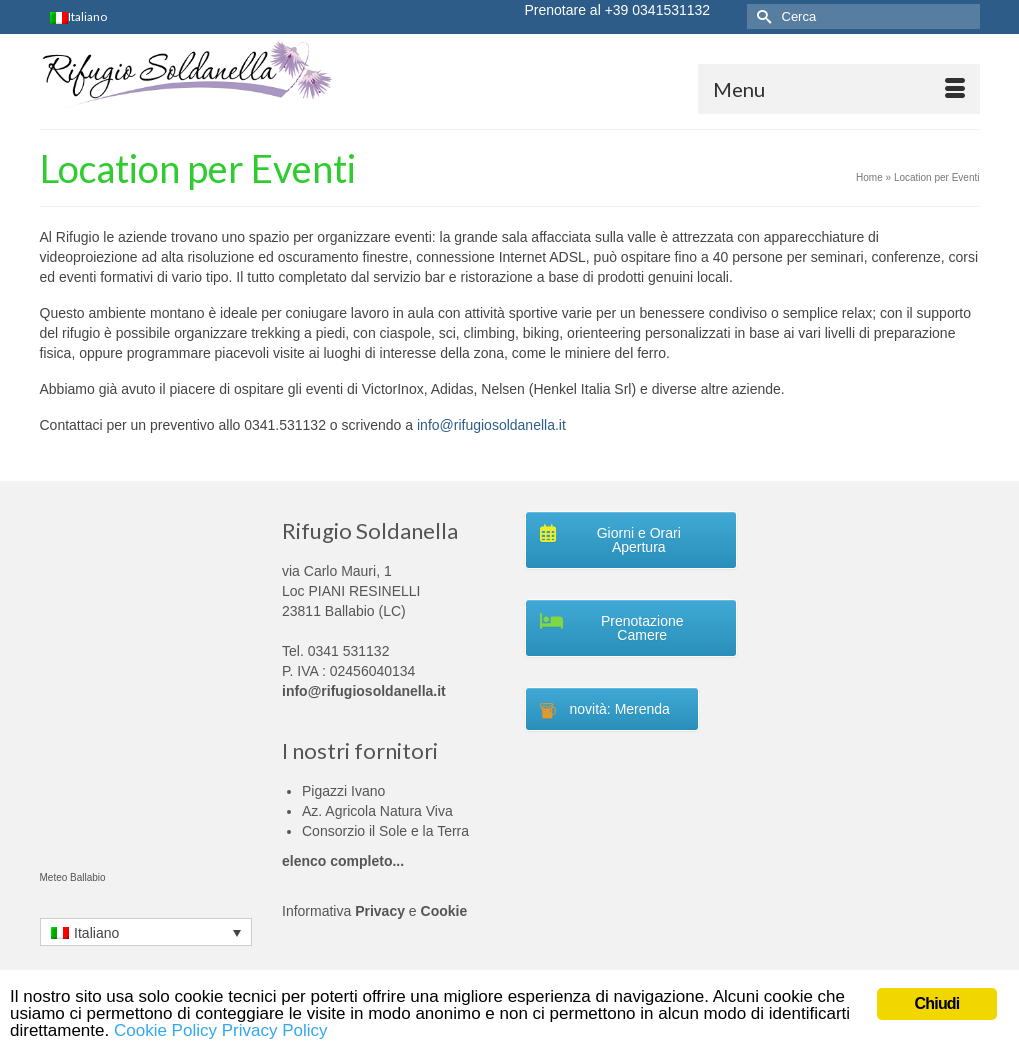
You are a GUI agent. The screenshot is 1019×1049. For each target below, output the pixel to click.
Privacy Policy (275, 1030)
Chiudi (937, 1003)
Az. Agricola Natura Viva (377, 811)
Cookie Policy (165, 1030)
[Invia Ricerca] (762, 16)
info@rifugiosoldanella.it (491, 425)
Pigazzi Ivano (343, 791)
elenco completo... (343, 861)
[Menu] (839, 89)
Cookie (444, 911)
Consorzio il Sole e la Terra (385, 831)
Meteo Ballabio (73, 877)
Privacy (380, 911)
